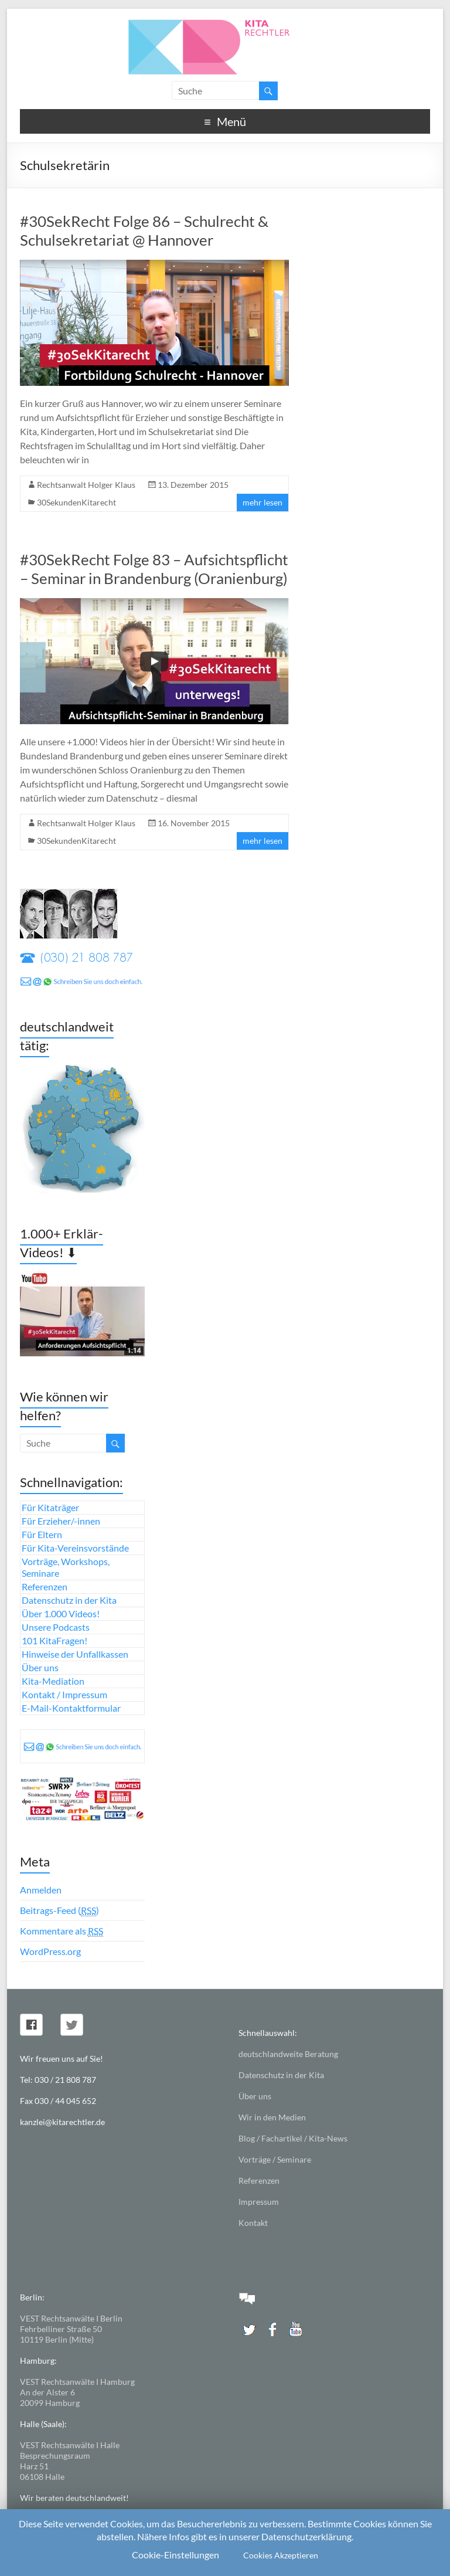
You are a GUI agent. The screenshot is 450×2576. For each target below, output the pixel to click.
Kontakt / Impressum (64, 1694)
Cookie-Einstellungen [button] (175, 2554)
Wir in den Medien (272, 2117)
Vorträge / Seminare (274, 2159)
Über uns (40, 1667)
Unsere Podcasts (56, 1627)
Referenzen (44, 1586)
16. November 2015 (194, 823)
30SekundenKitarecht (76, 502)
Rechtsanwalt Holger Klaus (86, 485)
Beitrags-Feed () (59, 1910)
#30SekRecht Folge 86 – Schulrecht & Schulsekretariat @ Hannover (144, 230)
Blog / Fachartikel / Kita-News (292, 2138)
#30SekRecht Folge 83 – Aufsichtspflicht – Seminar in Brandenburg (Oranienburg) (154, 569)
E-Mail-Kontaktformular (71, 1707)
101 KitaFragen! (54, 1640)
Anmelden (41, 1889)
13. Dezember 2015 (193, 485)
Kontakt (253, 2223)
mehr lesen (262, 502)
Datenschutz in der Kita (69, 1600)
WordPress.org (50, 1951)
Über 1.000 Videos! (61, 1613)
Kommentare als (61, 1931)
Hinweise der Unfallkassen (75, 1653)
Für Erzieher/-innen (61, 1520)
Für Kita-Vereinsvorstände (75, 1547)
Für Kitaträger (50, 1507)
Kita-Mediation (53, 1680)
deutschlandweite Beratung (288, 2054)
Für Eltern (42, 1534)
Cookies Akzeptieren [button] (280, 2555)
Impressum (258, 2202)
